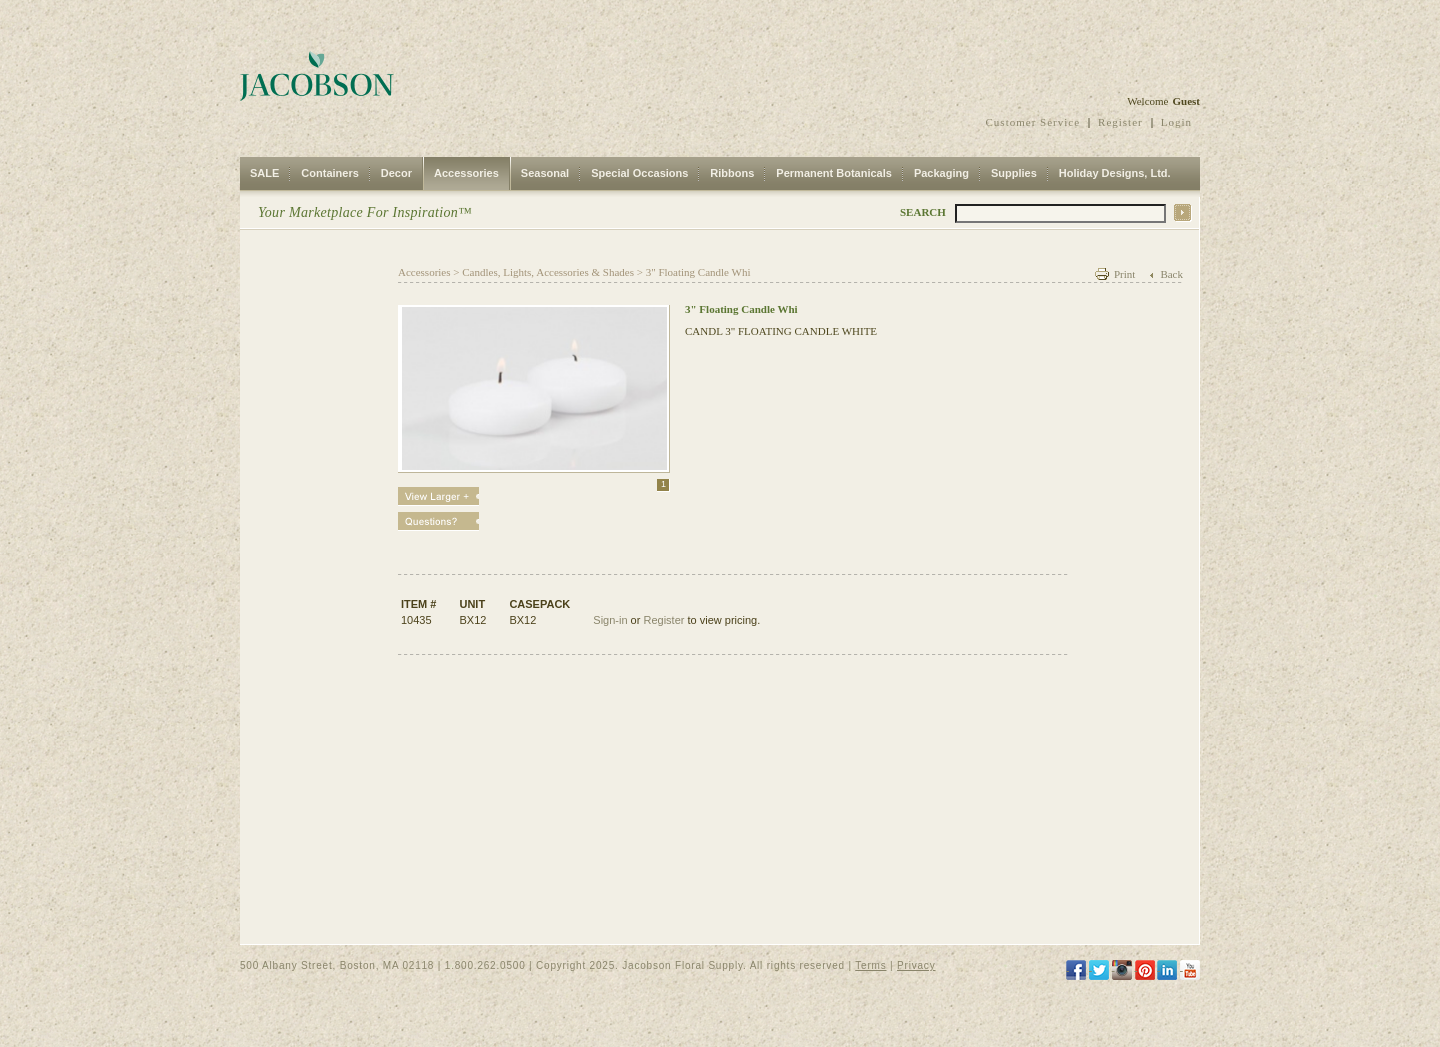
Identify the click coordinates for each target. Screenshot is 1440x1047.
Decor (396, 173)
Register (1120, 122)
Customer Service (1033, 122)
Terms (870, 965)
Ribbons (732, 173)
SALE (264, 173)
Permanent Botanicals (834, 173)
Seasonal (545, 173)
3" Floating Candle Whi (698, 272)
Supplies (1014, 173)
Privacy (916, 965)
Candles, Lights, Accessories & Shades (548, 272)
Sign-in (610, 620)
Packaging (941, 173)
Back (1171, 274)
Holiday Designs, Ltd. (1115, 173)
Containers (329, 173)
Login (1176, 122)
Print (1124, 274)
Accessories (466, 173)
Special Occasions (639, 173)
